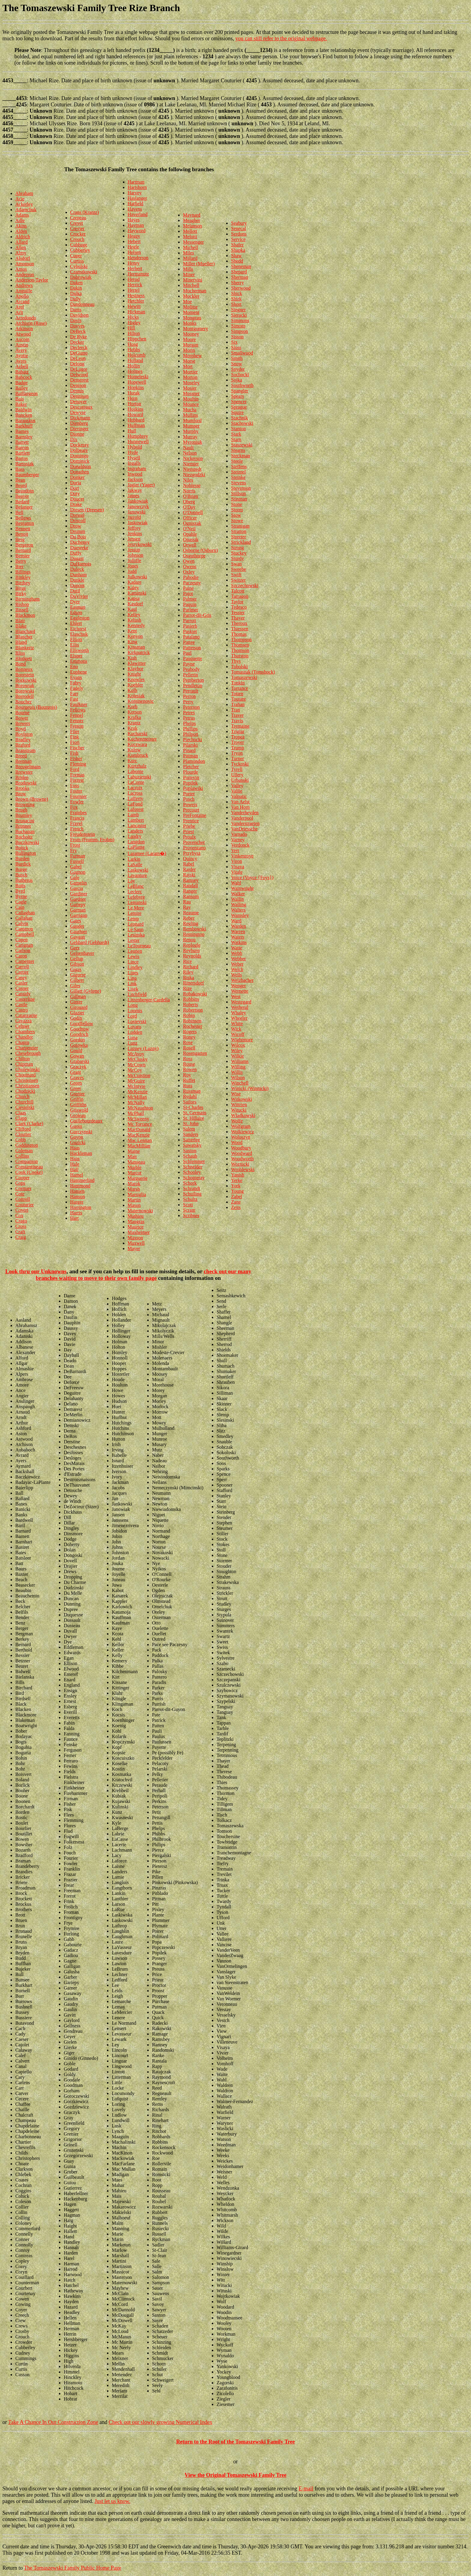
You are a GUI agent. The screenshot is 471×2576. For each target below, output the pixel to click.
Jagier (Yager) (141, 484)
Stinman (239, 498)
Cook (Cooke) (29, 1172)
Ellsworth (79, 650)
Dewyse (78, 412)
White (237, 1023)
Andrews (24, 285)
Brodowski (25, 782)
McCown (137, 1064)
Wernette (239, 991)
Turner (237, 758)
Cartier (22, 972)
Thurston (239, 655)
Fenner (77, 720)
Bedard (22, 501)
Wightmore (242, 1039)
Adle (20, 220)
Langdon (136, 841)
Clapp (21, 1118)
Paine (188, 588)
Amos (21, 269)
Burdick (23, 863)
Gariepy (78, 904)
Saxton (189, 1150)
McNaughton (140, 1107)
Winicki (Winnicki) (249, 1088)
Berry (20, 561)
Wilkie (237, 1055)
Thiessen (239, 628)
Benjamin (24, 523)
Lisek (133, 988)
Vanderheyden (245, 812)
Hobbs (134, 349)
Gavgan (77, 936)
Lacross (135, 793)
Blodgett (23, 658)
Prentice (191, 820)
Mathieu (136, 1216)
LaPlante (136, 847)
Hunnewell (138, 441)
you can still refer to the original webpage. (281, 38)
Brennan (23, 761)
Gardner (78, 899)
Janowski (137, 511)
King (132, 641)
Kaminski (137, 592)
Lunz (133, 1043)
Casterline (25, 999)
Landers (135, 830)
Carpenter (24, 961)
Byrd (20, 891)
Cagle (20, 901)
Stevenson (241, 488)
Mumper (191, 425)
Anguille (23, 290)
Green (76, 1083)
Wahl (236, 882)
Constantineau (29, 1166)
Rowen (189, 1069)
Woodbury (241, 1147)
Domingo (79, 455)
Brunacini (24, 820)
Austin (21, 344)
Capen (21, 939)
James (133, 495)
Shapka (238, 250)
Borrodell (24, 696)
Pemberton (193, 680)
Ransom (191, 896)
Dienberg (79, 423)
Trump (237, 747)
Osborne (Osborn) (200, 550)
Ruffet (189, 1080)
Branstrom (25, 750)
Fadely (77, 688)
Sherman (239, 277)
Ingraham (137, 468)
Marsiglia (137, 1194)
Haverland (138, 214)
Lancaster (137, 825)
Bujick (21, 847)
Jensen (134, 538)
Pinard (189, 750)
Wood (236, 1142)
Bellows (23, 517)
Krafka (134, 717)
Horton (134, 403)
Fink (74, 736)
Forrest (77, 780)
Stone (236, 504)
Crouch (77, 239)
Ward (236, 920)
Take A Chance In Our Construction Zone (53, 2422)
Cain (19, 907)
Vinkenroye (242, 855)
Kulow (134, 749)
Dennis (77, 390)
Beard (21, 485)
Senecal (238, 228)
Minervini (192, 279)
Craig (20, 1237)
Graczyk (78, 1066)
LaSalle (135, 864)
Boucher (23, 701)
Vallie (236, 790)
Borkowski (25, 680)
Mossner (191, 393)
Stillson (238, 493)
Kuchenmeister (142, 738)
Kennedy (136, 625)
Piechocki (192, 739)
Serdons (239, 233)
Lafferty (135, 798)
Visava (237, 866)
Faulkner (78, 704)
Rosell (189, 1047)
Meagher (191, 220)
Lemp (133, 918)
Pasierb (190, 626)
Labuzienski (139, 776)
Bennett (22, 528)
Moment (191, 312)
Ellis (74, 644)
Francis (77, 818)
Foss (74, 785)
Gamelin (78, 882)
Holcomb (137, 355)
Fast (74, 699)
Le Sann (136, 929)
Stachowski (242, 423)
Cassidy (23, 993)
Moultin (191, 398)
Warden (238, 926)
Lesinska (136, 934)
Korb (133, 706)
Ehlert (76, 623)
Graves (77, 1077)
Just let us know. (112, 2501)
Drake (76, 504)
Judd (132, 571)
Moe (187, 301)
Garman (78, 909)
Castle (21, 1004)
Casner (22, 988)
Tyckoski (239, 763)
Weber (237, 964)
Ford (74, 769)
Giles (75, 985)
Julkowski (137, 576)
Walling (238, 904)
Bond (20, 663)
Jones (133, 565)
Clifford (23, 1128)
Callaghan (25, 912)
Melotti (190, 236)
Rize (187, 988)
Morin (189, 350)
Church (22, 1096)
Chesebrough (28, 1053)
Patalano (191, 636)
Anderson (24, 274)
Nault (188, 447)
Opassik (191, 539)
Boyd (20, 728)
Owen (188, 561)
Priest (188, 831)
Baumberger (27, 474)
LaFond (135, 803)
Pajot (188, 593)
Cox (19, 1215)
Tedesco (239, 607)
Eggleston (80, 617)
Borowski (24, 690)
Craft (20, 1231)
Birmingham (27, 598)
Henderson (138, 257)
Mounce (191, 404)
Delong (77, 363)
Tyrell (236, 769)
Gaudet (77, 926)
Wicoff (237, 1034)
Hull (132, 430)
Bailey (21, 388)
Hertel (134, 290)
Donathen (79, 471)
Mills (188, 269)
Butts (20, 885)
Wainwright (242, 888)
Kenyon (135, 636)
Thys (236, 661)
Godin (76, 1018)
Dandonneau (82, 304)
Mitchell (191, 285)
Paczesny (192, 582)
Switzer (238, 580)
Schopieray (194, 1177)
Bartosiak (24, 463)
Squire (237, 412)
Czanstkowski (83, 271)
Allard (21, 242)
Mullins (190, 415)
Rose (188, 1042)
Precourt (191, 809)
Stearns (238, 450)
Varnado (239, 834)
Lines (133, 972)
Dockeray (79, 444)
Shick (236, 293)
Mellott (190, 231)
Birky (20, 593)
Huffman (136, 425)
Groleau (78, 1115)
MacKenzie (139, 1134)
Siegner (238, 309)
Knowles (136, 679)
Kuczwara (137, 744)
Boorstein (24, 674)
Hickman (136, 311)
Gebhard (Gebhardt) (89, 942)
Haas (75, 1147)
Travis (237, 720)
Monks (189, 323)
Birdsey (22, 582)
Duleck (77, 569)
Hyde (133, 452)
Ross (187, 1058)
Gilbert (77, 980)
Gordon (77, 1039)
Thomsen (240, 644)
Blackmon (25, 615)
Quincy (190, 858)
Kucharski (137, 733)
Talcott (237, 590)
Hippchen (137, 338)
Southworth (242, 385)
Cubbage (78, 244)
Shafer (237, 244)
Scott (188, 1204)
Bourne (22, 712)
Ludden (135, 1032)
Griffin (77, 1099)
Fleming (78, 763)
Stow (236, 515)
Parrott (189, 620)
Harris (76, 1212)
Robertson (193, 1009)
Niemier (191, 463)
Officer (190, 517)
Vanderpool (242, 818)
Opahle (190, 534)
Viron (236, 861)
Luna (133, 1037)
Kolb (132, 690)
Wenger (238, 985)
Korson (135, 711)
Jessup (134, 549)
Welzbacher (242, 980)
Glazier (77, 1012)
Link (132, 983)
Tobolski (239, 666)
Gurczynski (81, 1131)
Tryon (237, 753)
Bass (19, 469)
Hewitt (134, 306)
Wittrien (239, 1104)
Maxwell (136, 1243)
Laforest (136, 809)
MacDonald (139, 1129)
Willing (238, 1066)
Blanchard (25, 631)
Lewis (133, 956)
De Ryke (78, 336)
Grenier (77, 1093)
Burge (21, 869)
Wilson (238, 1077)
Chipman (24, 1064)
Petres (189, 712)
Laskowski (138, 869)
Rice (187, 961)
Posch (188, 799)
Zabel (236, 1196)
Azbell (21, 366)
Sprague (239, 407)
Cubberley (80, 250)
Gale (74, 877)
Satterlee (191, 1139)
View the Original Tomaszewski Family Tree (236, 2475)
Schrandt (191, 1188)
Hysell (134, 457)
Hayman (136, 225)
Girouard (79, 1007)
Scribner (191, 1215)
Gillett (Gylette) (85, 991)
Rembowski (194, 928)
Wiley (236, 1050)
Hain (75, 1158)
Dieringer (79, 428)
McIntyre (137, 1086)
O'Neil (189, 528)
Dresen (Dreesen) (87, 509)
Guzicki (78, 1142)
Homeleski (138, 376)
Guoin (76, 1126)
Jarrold (134, 517)
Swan (236, 563)
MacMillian (139, 1145)
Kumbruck (138, 755)
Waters (237, 936)
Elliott (76, 639)
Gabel (76, 866)
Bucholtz (24, 836)
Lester (134, 940)
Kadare (134, 582)
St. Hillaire (193, 1118)
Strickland (241, 542)
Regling (190, 923)
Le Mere (136, 907)
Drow (75, 525)
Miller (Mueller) (198, 263)
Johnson (135, 555)
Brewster (24, 772)
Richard (190, 966)
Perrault (190, 690)
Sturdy (237, 558)
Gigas (75, 969)
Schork (189, 1183)
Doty (75, 493)
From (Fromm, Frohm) (92, 839)
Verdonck (240, 845)
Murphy (191, 431)
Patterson (192, 647)
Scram (189, 1210)
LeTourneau (139, 945)
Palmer (189, 598)
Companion (26, 1161)
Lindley (135, 967)
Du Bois (78, 536)
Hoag (133, 344)
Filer (74, 731)
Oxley (189, 571)
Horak (134, 392)
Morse (189, 361)
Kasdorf (135, 603)
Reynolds (192, 955)
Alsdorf (22, 258)
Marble (134, 1167)
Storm (237, 509)
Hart (74, 1218)
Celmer (22, 1026)
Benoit (21, 534)
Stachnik (239, 417)
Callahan (23, 918)
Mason (134, 1205)
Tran (235, 709)
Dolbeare (79, 450)
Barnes (22, 431)
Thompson (241, 639)
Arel (19, 306)
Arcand (22, 301)
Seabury (239, 223)
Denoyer (78, 401)
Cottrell (22, 1199)
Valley (237, 785)
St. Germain (194, 1112)
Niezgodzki (194, 474)
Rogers (189, 1031)
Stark (236, 434)
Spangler (239, 390)
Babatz (22, 371)
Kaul (132, 609)
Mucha (189, 409)
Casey (21, 977)
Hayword (137, 230)
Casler (21, 982)
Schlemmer (194, 1161)
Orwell (189, 544)
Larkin (134, 859)
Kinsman (136, 647)
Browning (25, 804)
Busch (21, 874)
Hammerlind (82, 1180)
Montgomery (195, 328)
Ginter (76, 1001)
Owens (189, 566)
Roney (189, 1037)
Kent (132, 630)
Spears (237, 396)
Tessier (238, 612)
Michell (190, 247)
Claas (20, 1112)
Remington (193, 934)
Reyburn (191, 950)
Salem (189, 1128)
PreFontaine (194, 815)
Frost (75, 845)
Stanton (238, 428)
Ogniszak (192, 523)
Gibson (77, 964)
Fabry (75, 682)
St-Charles (193, 1107)
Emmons (78, 661)
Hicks (133, 317)
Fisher (76, 758)
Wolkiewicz (242, 1131)
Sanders (190, 1134)
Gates (75, 920)
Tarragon (239, 596)
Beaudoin (24, 490)
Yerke (236, 1180)
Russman (192, 1091)
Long (133, 1005)
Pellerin (190, 674)
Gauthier (78, 931)
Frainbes (78, 812)
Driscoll (78, 520)
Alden (21, 231)
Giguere (78, 974)
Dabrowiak (81, 277)
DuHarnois (80, 563)
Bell (19, 512)
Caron (21, 955)
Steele (237, 461)
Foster (76, 790)
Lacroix (135, 787)
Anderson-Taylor (31, 279)
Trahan (238, 704)
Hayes (134, 219)
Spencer (239, 401)
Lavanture (137, 875)
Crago (21, 1220)
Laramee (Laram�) (147, 853)
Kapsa (134, 598)
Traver (237, 715)
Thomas (239, 634)
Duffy (76, 553)
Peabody (191, 669)
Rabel (188, 863)
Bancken (23, 415)
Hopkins (136, 387)
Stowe (237, 520)
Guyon (77, 1137)
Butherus (24, 880)
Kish (132, 657)
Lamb (133, 814)
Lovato (134, 1026)
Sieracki (239, 315)
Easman (78, 607)
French (77, 828)
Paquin (189, 604)
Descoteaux (81, 407)
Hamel (76, 1174)
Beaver (22, 496)
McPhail (136, 1113)
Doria (75, 482)
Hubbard (136, 419)
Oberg (189, 501)
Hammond (80, 1185)
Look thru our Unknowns (35, 1271)
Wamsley (240, 915)
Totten (237, 693)
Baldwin (23, 409)
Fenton (77, 726)
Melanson (192, 225)
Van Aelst (240, 801)
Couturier (24, 1204)
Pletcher (191, 766)
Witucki (238, 1110)
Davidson (79, 315)
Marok (134, 1183)
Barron (22, 447)
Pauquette (192, 658)
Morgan (190, 344)
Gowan (77, 1055)
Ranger (190, 891)
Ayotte (21, 355)
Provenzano (194, 847)
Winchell (239, 1083)
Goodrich (79, 1034)
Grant (75, 1072)
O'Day (189, 507)
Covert (22, 1210)
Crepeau (78, 217)
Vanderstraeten (245, 823)
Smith (236, 358)
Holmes (135, 371)
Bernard (23, 550)
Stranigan (240, 525)
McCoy (135, 1070)
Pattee (189, 642)
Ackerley (24, 204)
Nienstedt (192, 469)
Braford (22, 745)
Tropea (238, 736)
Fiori (75, 742)
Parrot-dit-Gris (197, 615)
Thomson (240, 650)
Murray (190, 436)
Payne (189, 663)
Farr (74, 693)
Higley (134, 322)
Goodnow (79, 1028)
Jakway (135, 490)
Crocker (78, 233)
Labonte (135, 771)
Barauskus (25, 420)
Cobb (20, 1139)
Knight (134, 674)
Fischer (77, 747)
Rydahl (190, 1096)
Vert (235, 850)
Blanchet (23, 636)
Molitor (190, 306)
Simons (238, 325)
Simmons (240, 320)
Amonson (24, 263)
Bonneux (24, 669)
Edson (76, 612)
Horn (133, 398)
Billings (23, 571)
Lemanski (137, 902)
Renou (189, 939)
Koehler (135, 684)
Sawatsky (192, 1145)
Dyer (75, 601)
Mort (188, 366)
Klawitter (137, 663)
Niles (188, 480)
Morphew (192, 355)
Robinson (192, 1020)
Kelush (134, 620)
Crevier (77, 228)
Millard (190, 258)
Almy (20, 252)
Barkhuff (23, 425)
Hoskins (135, 409)
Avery (21, 350)
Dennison (79, 396)
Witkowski (241, 1099)
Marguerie (137, 1178)
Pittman (190, 755)
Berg (20, 539)
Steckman (240, 455)
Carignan (24, 945)
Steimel (238, 471)
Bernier (22, 555)
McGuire (136, 1080)
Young (237, 1191)
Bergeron (24, 544)
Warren (238, 931)
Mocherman (194, 290)
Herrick (135, 284)
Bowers (22, 723)
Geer (75, 947)
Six (234, 342)
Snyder (238, 369)
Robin (189, 1015)
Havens (135, 209)
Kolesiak (136, 695)
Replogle (191, 945)
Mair (132, 1156)
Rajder (189, 869)
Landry (134, 836)
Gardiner (78, 893)
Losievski (137, 1021)
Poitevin (191, 777)
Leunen (135, 951)
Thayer (238, 617)
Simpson (239, 331)
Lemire (134, 913)
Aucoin (22, 339)
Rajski (189, 874)
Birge (20, 588)
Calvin (21, 923)
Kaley (133, 587)
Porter (189, 793)
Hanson (77, 1196)
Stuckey (239, 553)
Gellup (77, 958)
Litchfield (137, 994)
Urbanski (240, 780)
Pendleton (192, 685)
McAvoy (136, 1053)
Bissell (22, 609)
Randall (190, 885)
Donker (77, 477)
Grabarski (79, 1061)
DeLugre (78, 369)
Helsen (134, 252)
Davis (75, 320)
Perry (188, 701)
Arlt (19, 312)
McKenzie (138, 1091)
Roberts (190, 1004)
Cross (20, 1226)
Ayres (20, 361)
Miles (188, 252)
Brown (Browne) (31, 799)
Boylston (24, 734)
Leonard (136, 924)
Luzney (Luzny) (143, 1048)
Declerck (79, 347)
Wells (236, 974)
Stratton (238, 531)
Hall (74, 1169)
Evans (76, 677)
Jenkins (135, 533)
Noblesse (192, 485)
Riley (188, 972)
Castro (21, 1009)
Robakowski (195, 993)
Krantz (134, 722)
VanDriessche (244, 828)
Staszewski (241, 444)
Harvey (135, 192)
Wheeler (239, 1018)
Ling (132, 978)
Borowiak (24, 685)
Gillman (78, 996)
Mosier (189, 388)
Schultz (190, 1199)
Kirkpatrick (139, 652)
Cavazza (23, 1020)
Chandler (24, 1037)
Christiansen (27, 1085)
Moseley (191, 382)
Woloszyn (240, 1137)
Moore (189, 339)
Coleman (24, 1150)
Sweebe (238, 569)
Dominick (80, 461)
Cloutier (23, 1134)
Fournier (78, 796)
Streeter (238, 536)
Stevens (238, 482)
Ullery (237, 774)
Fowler (77, 801)
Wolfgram (240, 1126)
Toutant (238, 699)
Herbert (135, 268)
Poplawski (193, 788)
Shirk (236, 298)
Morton (190, 377)
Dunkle (77, 580)
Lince (133, 961)
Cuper (76, 255)
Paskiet (190, 631)
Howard (135, 414)
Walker (238, 893)
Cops (20, 1183)
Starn (236, 439)
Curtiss (77, 260)
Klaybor (135, 668)
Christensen (26, 1080)
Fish (74, 753)
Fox (74, 807)
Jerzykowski (140, 544)
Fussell (77, 861)
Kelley (134, 614)
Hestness (136, 295)
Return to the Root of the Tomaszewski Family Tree (235, 2442)
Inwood (135, 474)
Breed (21, 755)
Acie (19, 198)
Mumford (192, 420)
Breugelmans (28, 766)
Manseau (136, 1162)
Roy (187, 1074)
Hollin (134, 365)
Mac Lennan (140, 1140)
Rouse (189, 1064)
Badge (21, 382)
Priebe (189, 826)
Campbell (24, 934)
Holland (135, 360)
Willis (236, 1072)
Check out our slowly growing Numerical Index (160, 2422)
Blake (20, 626)
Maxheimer (139, 1232)
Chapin (22, 1042)
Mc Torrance (140, 1124)
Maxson (135, 1237)
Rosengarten (195, 1053)
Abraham (24, 193)
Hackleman (81, 1153)
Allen (20, 247)
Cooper (22, 1177)
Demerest (79, 379)
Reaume (191, 912)
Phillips (190, 728)
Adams (22, 215)
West (236, 996)
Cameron (24, 928)
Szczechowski (244, 585)
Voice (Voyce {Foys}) (252, 877)
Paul (187, 653)
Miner (189, 274)
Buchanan (25, 831)
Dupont (77, 585)
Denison (78, 385)
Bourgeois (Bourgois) (36, 707)
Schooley (192, 1172)
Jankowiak (138, 501)
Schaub (190, 1156)
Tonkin (238, 682)
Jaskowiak (138, 522)
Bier (19, 566)
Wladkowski (243, 1115)
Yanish (237, 1174)
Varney (238, 839)
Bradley (23, 739)
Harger (77, 1201)
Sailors (189, 1101)
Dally (75, 298)
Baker (21, 404)
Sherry (237, 282)
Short (236, 304)
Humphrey (138, 436)
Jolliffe (134, 560)
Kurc (132, 760)
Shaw (236, 255)
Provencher (194, 842)
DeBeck (78, 331)
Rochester (192, 1026)
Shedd (237, 260)
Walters (238, 909)
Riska (188, 977)
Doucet (77, 498)
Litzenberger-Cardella (149, 999)
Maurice (136, 1226)
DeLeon (78, 358)
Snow (236, 363)
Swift (236, 574)
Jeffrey (134, 528)
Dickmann (80, 417)
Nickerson (193, 458)
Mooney (191, 333)
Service (238, 239)
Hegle (133, 246)
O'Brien (190, 496)
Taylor (237, 601)
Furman (77, 855)
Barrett (22, 442)
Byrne (21, 896)
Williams (239, 1061)
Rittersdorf (193, 982)
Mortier (190, 371)
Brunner (23, 826)
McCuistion (139, 1075)
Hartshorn (137, 187)
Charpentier (26, 1047)
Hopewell (137, 382)
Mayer (134, 1248)
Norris (189, 490)
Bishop (22, 604)
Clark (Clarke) (29, 1123)
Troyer (237, 742)
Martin (134, 1199)
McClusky (138, 1059)
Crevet (76, 223)
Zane (236, 1201)
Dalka (76, 293)
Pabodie (191, 577)
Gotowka (79, 1045)
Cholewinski (27, 1069)
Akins (21, 225)
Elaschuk (79, 634)
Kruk (133, 728)
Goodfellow (81, 1023)
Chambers (25, 1031)
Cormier (23, 1188)
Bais (19, 398)
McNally (136, 1102)
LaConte (136, 782)
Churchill (24, 1101)
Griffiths (78, 1104)
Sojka (236, 379)
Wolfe (237, 1120)
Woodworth (242, 1158)
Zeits (236, 1207)
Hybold (135, 446)
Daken (76, 282)
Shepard (239, 271)
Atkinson (24, 328)
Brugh (21, 809)
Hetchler (136, 300)
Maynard (191, 215)
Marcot (134, 1172)
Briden (22, 777)
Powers (190, 804)
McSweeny (138, 1118)
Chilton (22, 1058)
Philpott (190, 734)
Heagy (134, 236)
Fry (73, 850)
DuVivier (79, 596)
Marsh (134, 1189)
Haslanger (137, 198)
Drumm (77, 531)
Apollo (22, 296)
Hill (131, 327)
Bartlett (22, 452)
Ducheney (80, 542)
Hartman (136, 181)
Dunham (78, 574)
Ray (187, 907)
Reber (188, 918)
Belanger (24, 507)
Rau (187, 901)
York (235, 1185)
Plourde (190, 772)
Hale (74, 1164)
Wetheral (239, 1007)
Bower (21, 717)
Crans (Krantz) (84, 212)
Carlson (22, 950)
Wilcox (238, 1045)
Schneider (192, 1166)
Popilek (190, 782)
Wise (236, 1093)
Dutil (75, 590)
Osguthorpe (194, 555)
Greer (75, 1088)
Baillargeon (26, 393)
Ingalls (134, 463)
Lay (131, 880)
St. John (191, 1123)
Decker (77, 342)
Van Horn (240, 807)
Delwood (79, 374)
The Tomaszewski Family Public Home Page (72, 2568)
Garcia (76, 888)
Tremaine (240, 726)
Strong (237, 547)
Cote (19, 1193)
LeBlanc (136, 886)
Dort (74, 488)
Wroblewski (242, 1169)
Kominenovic (141, 701)
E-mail (306, 2489)
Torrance (239, 688)
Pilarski (190, 745)
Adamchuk (25, 209)
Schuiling (192, 1193)
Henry (134, 263)
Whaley (238, 1012)
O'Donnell (193, 512)
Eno (74, 666)
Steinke (238, 477)
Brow (20, 793)
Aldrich (22, 236)
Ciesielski (24, 1107)
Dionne (77, 434)
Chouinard (25, 1074)
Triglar (237, 731)
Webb (236, 953)
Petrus (189, 717)
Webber (238, 958)
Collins (22, 1156)
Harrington (80, 1207)
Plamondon (194, 761)
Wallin (237, 899)
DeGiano (79, 352)
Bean (20, 480)
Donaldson (80, 466)
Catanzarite (26, 1015)
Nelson (189, 452)
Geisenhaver (82, 953)
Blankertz (24, 647)
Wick (236, 1028)
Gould (76, 1050)
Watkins (239, 942)
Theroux (239, 623)
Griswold (79, 1110)
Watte (236, 947)
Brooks (22, 788)
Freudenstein (82, 834)
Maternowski (140, 1210)
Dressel (77, 515)
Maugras (136, 1221)
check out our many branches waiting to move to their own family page (143, 1274)
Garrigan (78, 915)
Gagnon (78, 872)
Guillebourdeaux (86, 1120)
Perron (189, 696)
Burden (22, 858)
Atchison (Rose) (31, 323)
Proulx (189, 836)
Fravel (76, 823)
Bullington (25, 853)
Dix (73, 439)
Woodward (241, 1153)
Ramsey (191, 880)
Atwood (23, 333)
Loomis (135, 1010)
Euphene (78, 671)
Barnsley (23, 436)
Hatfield (135, 203)
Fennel (77, 715)
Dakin (76, 288)
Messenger (193, 242)
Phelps (189, 723)
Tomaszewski (244, 677)
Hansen (77, 1191)
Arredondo (25, 317)
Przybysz (192, 853)
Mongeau (192, 317)
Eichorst (78, 628)
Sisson (237, 336)
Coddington (26, 1145)
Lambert (136, 820)
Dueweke (79, 547)
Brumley (23, 815)
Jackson (135, 479)
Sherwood (241, 288)
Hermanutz (138, 273)
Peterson (191, 707)
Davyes (77, 325)
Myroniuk (192, 442)
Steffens (239, 466)
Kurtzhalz (137, 766)
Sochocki (240, 374)
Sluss (236, 347)
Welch (237, 969)
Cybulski (79, 266)
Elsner (76, 655)
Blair (20, 620)
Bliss (20, 653)
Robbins (191, 999)
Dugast (77, 558)
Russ (187, 1085)
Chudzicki (25, 1091)
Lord (132, 1016)
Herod (134, 279)
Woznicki (240, 1164)
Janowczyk (138, 506)
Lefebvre (136, 897)
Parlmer (190, 609)
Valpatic (239, 796)
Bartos (21, 458)
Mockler (191, 296)
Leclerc (135, 891)
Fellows (78, 709)
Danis (75, 309)
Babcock (23, 377)
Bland (21, 642)
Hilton (134, 333)
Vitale (236, 872)
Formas (77, 774)
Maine (134, 1151)
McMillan (137, 1097)
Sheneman (241, 266)
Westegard (241, 1001)
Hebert (134, 241)
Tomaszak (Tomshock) (253, 671)
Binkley (23, 577)
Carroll (22, 966)
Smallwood (242, 352)
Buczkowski (27, 842)
